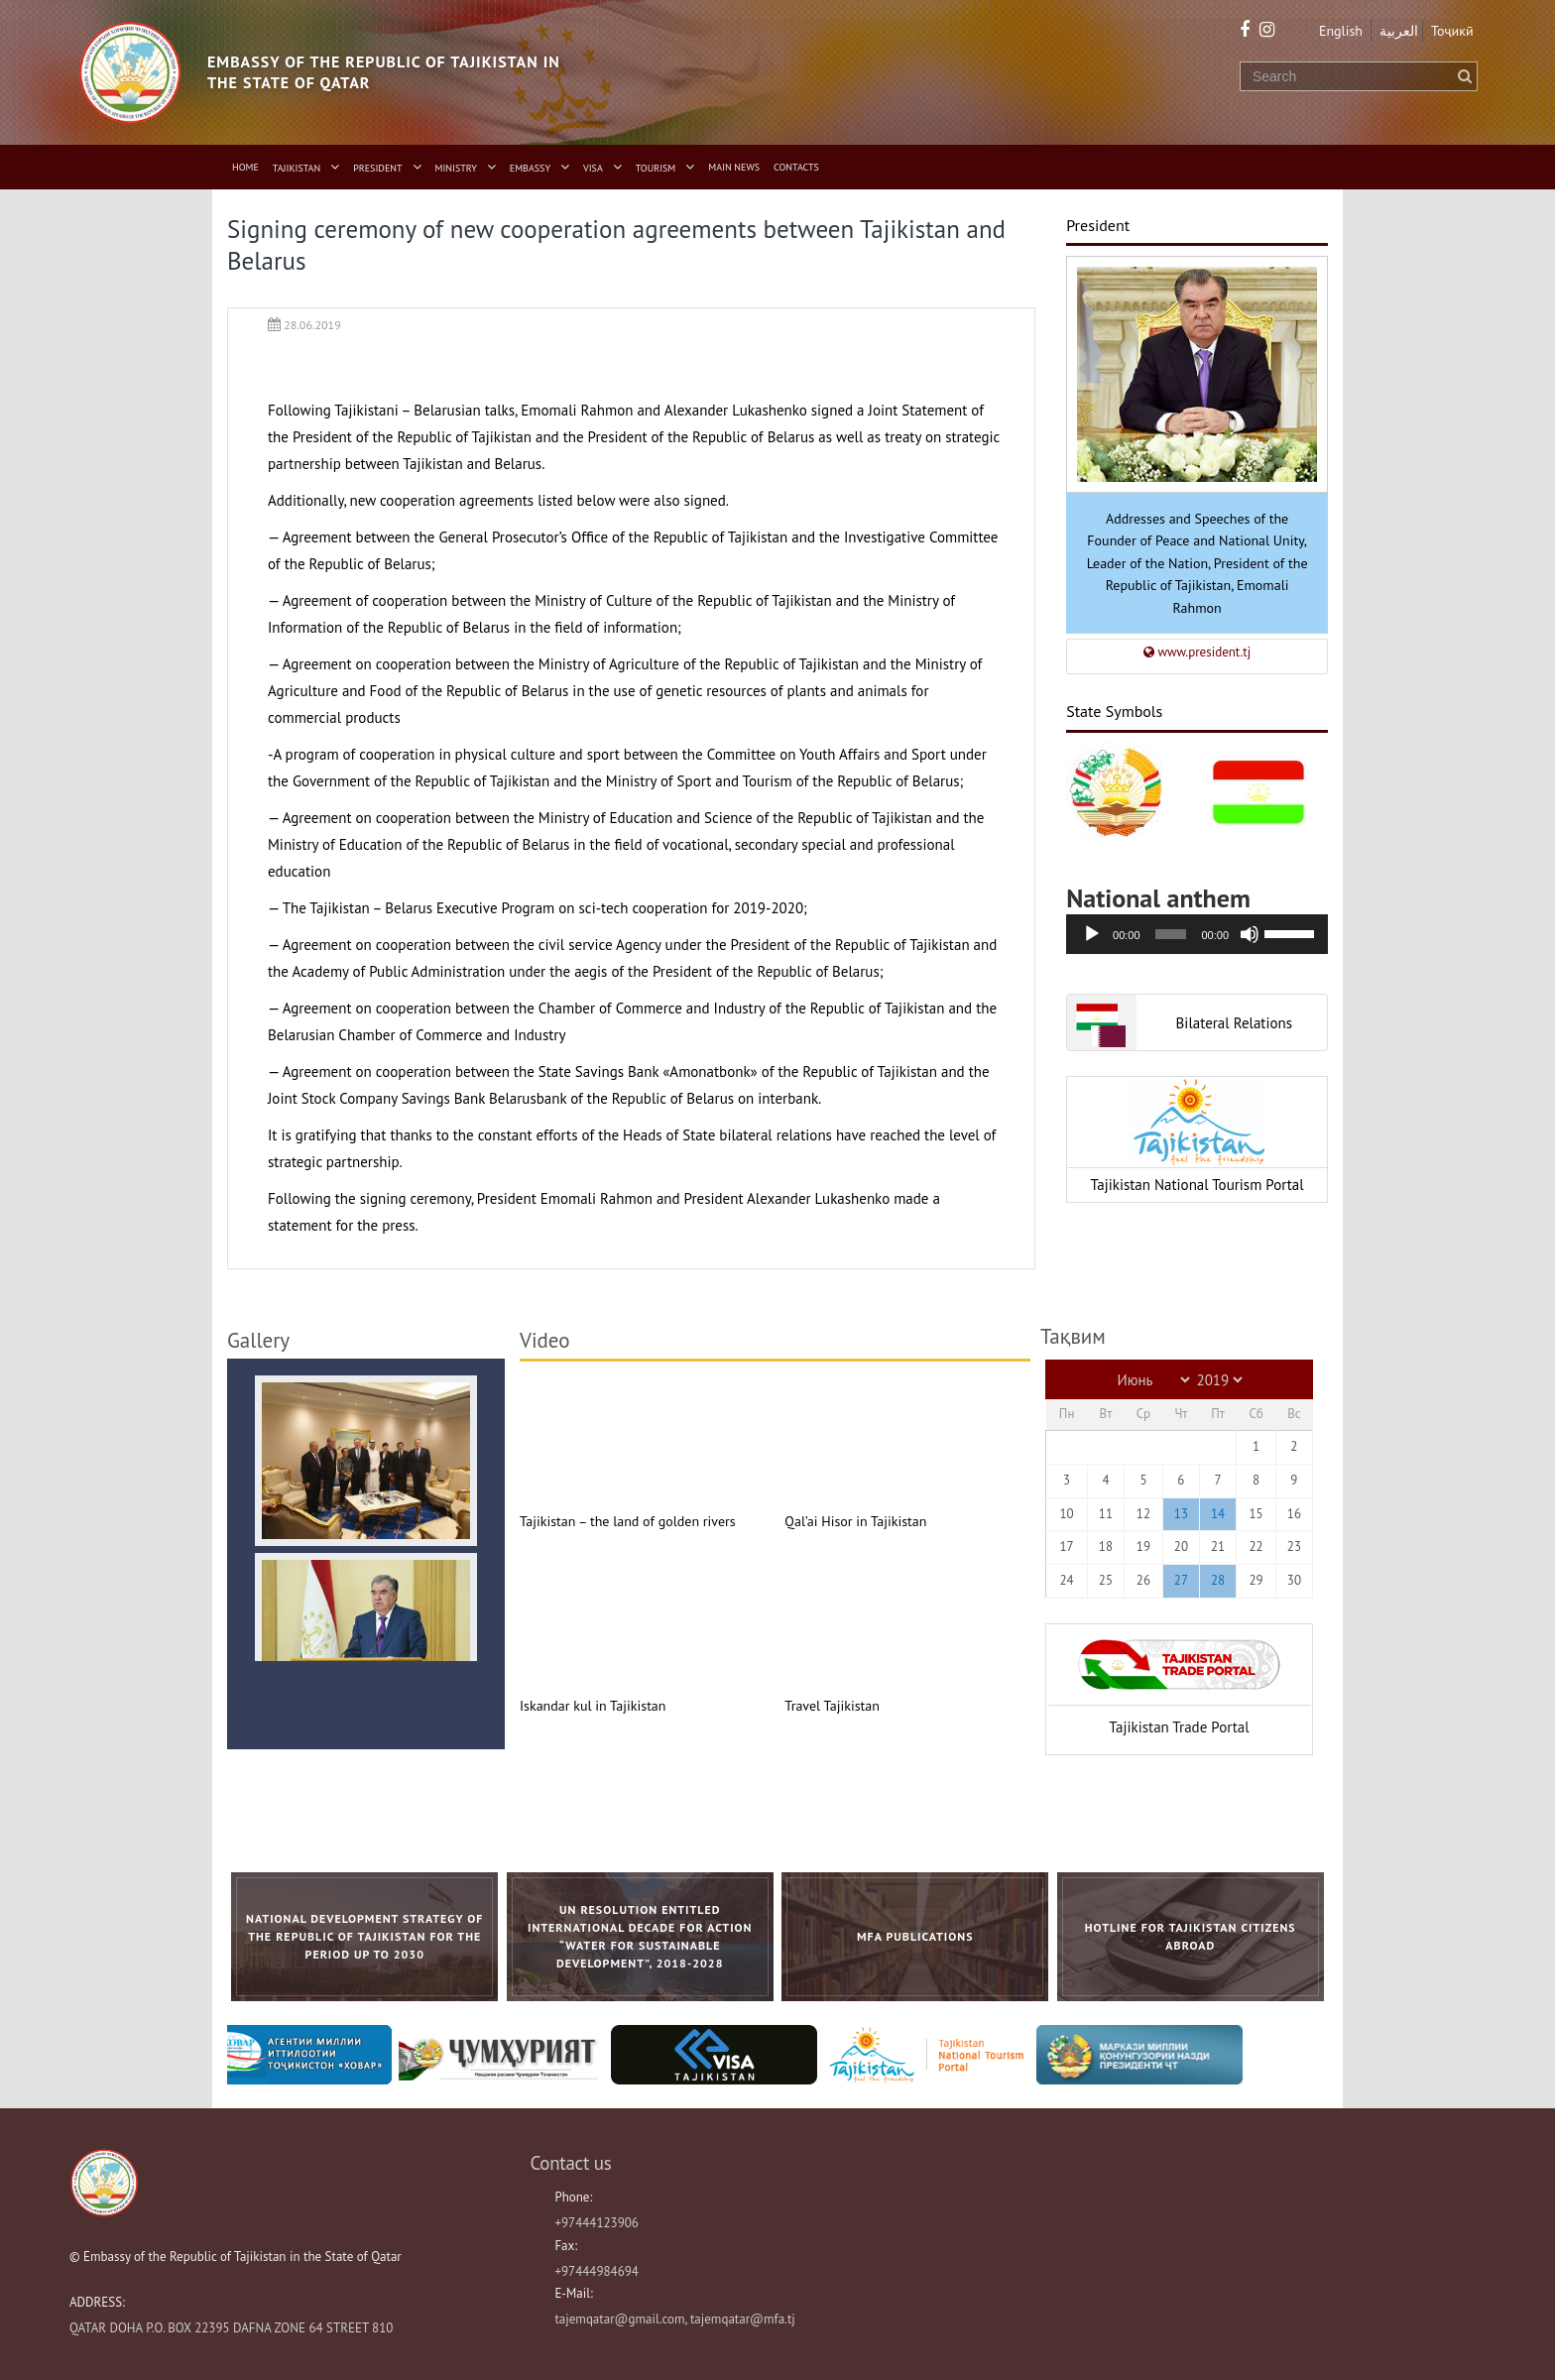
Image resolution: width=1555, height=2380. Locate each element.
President (377, 168)
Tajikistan (296, 168)
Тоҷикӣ (1452, 31)
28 (1218, 1580)
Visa (593, 168)
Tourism (656, 168)
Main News (734, 167)
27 (1181, 1580)
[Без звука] (1249, 934)
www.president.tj (1197, 652)
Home (245, 167)
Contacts (796, 167)
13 (1181, 1513)
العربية (1398, 31)
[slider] (1170, 934)
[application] (1197, 934)
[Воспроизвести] (1092, 934)
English (1341, 31)
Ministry (456, 168)
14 (1218, 1513)
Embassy (530, 168)
